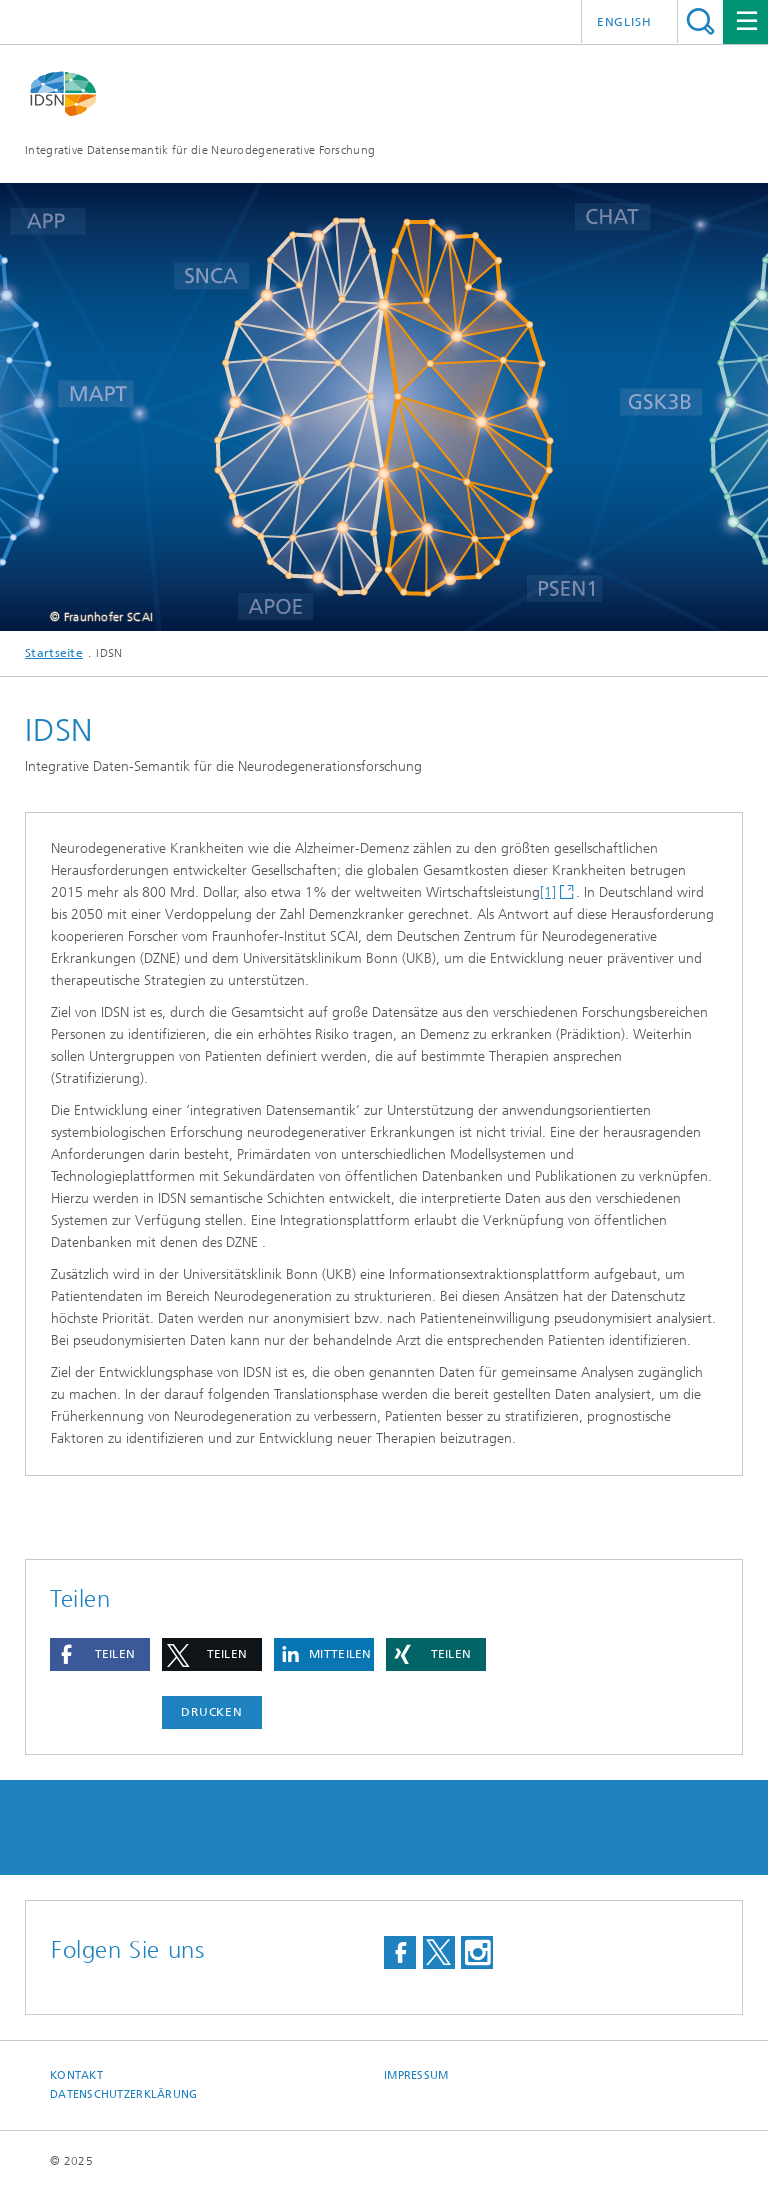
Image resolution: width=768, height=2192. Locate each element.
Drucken (212, 1712)
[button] (100, 1654)
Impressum (416, 2075)
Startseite (54, 653)
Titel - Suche (700, 21)
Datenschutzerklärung (124, 2094)
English (624, 22)
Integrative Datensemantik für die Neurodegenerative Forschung (200, 150)
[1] (548, 892)
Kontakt (76, 2075)
